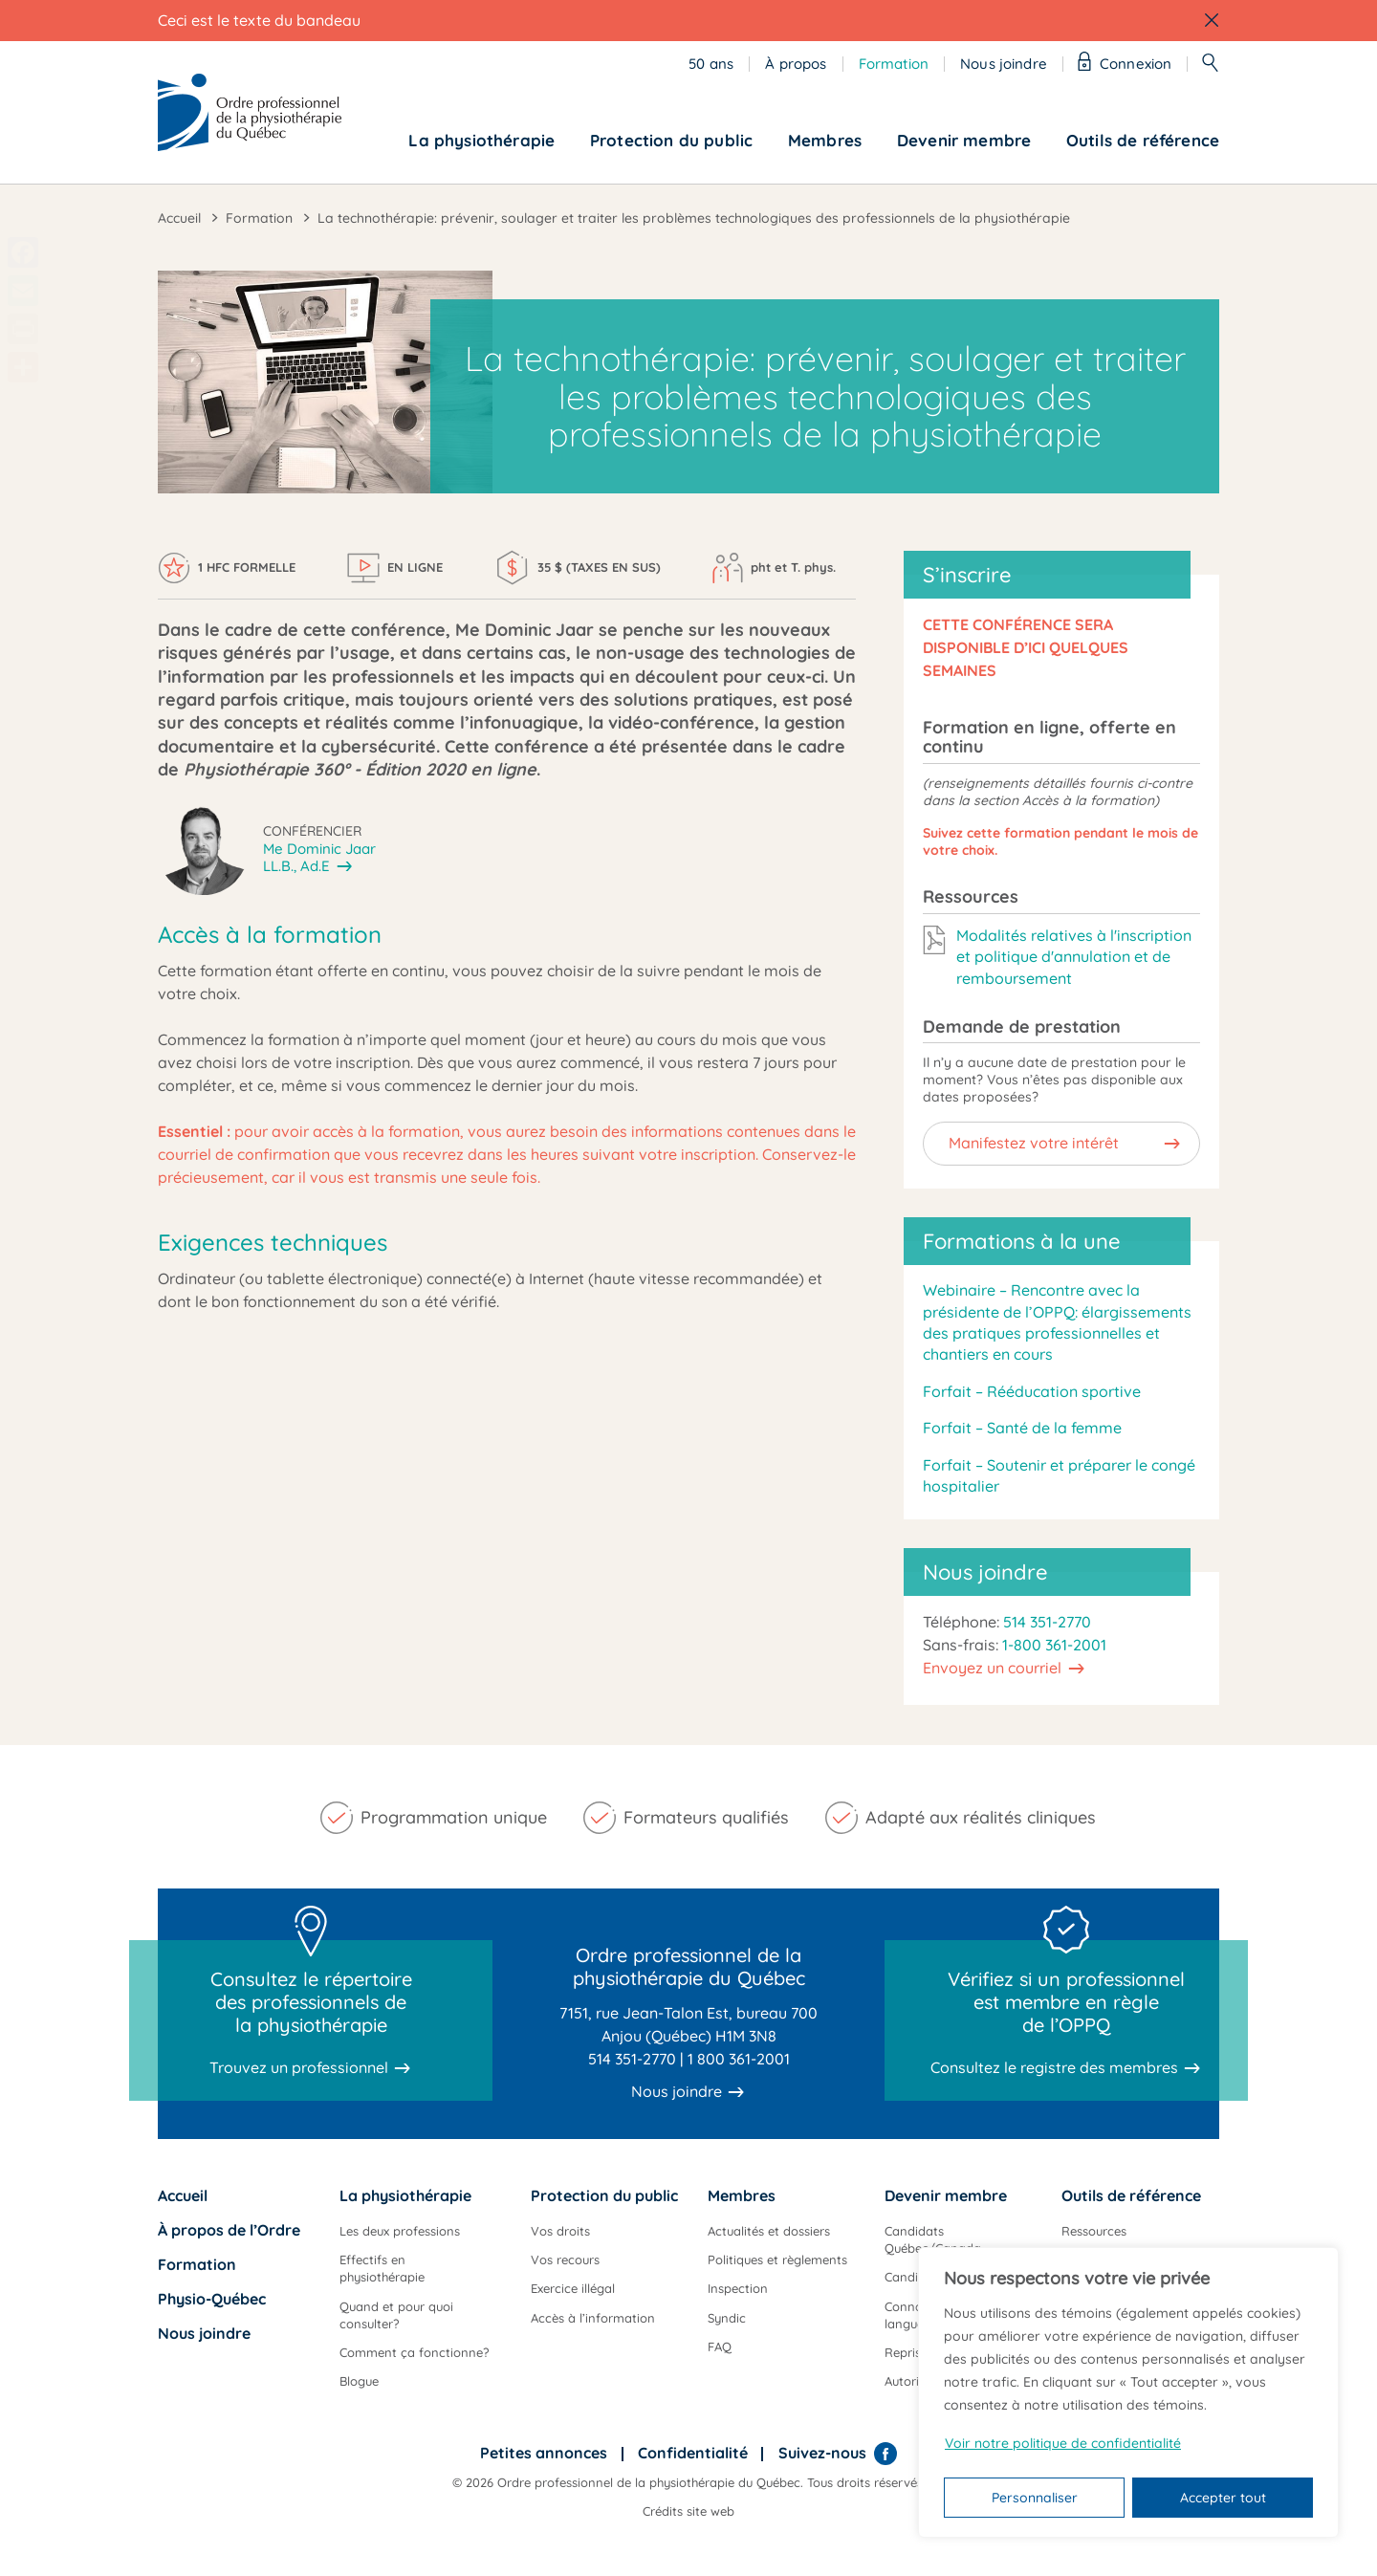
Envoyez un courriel (992, 1667)
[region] (1128, 2392)
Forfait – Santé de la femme (1022, 1427)
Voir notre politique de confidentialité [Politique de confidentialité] (1063, 2443)
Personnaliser (1035, 2497)
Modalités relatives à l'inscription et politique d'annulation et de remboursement (1073, 957)
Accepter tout (1223, 2497)
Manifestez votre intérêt (1034, 1142)
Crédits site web (688, 2511)
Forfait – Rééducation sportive (1032, 1391)
